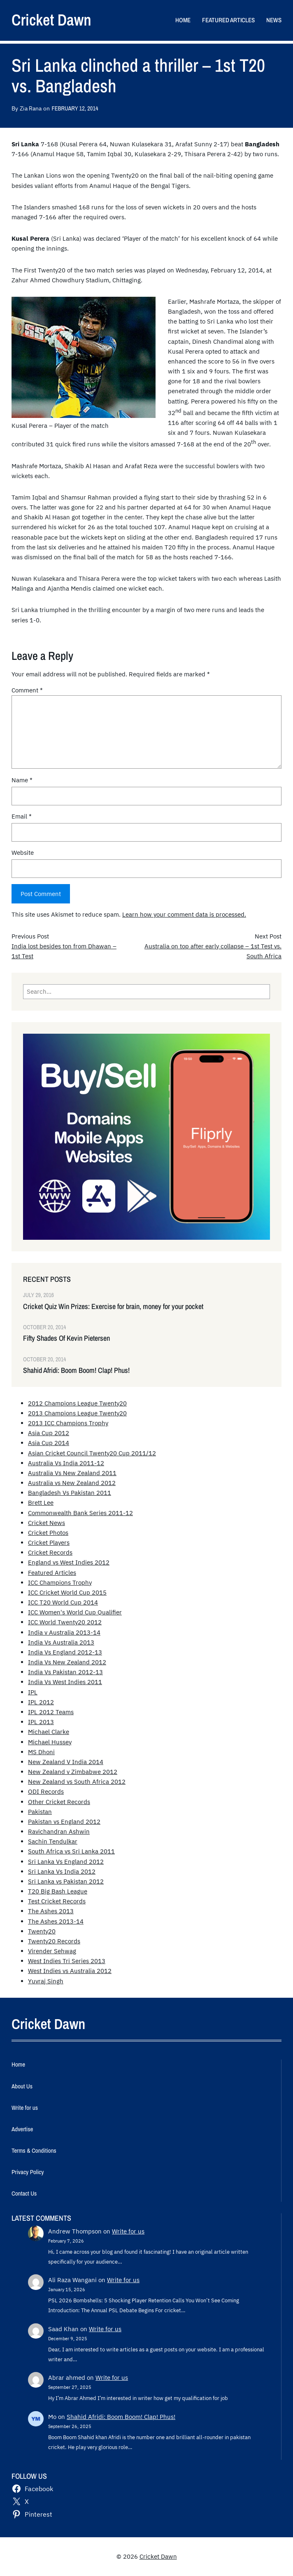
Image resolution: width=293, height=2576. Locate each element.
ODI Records (46, 1791)
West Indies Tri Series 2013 (66, 1961)
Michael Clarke (48, 1732)
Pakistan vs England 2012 (64, 1821)
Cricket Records (50, 1552)
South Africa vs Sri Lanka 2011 (71, 1851)
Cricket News (46, 1523)
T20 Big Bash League (57, 1891)
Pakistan (40, 1812)
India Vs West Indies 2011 (65, 1682)
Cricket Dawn (51, 19)
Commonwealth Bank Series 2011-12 (80, 1513)
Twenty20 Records (54, 1941)
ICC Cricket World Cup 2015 (67, 1592)
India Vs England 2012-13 (65, 1652)
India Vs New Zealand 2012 (67, 1662)
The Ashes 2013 (51, 1911)
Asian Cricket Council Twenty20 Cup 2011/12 (92, 1453)
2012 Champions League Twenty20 (77, 1403)
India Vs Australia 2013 (61, 1642)
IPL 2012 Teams (51, 1712)
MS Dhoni (41, 1752)
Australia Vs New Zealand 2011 (72, 1473)
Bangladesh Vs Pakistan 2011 (69, 1493)
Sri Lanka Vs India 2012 (61, 1871)
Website (23, 852)
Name (22, 780)
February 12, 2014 (74, 108)
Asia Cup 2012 (48, 1433)
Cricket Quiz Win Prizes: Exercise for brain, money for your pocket (113, 1306)
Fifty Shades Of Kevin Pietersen (66, 1338)
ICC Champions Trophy (60, 1582)
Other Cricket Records (59, 1802)
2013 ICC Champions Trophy (68, 1423)
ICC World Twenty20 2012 (65, 1622)
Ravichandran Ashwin (59, 1831)
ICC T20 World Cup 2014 (63, 1602)
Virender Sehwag (52, 1951)
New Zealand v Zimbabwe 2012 (72, 1772)
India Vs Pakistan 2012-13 (65, 1672)
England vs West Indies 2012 (68, 1562)
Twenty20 (42, 1931)
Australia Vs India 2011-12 (66, 1463)
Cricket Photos (48, 1533)
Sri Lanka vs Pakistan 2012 (66, 1881)
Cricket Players (49, 1542)
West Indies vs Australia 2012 (70, 1971)
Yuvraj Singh (45, 1981)
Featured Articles (52, 1573)
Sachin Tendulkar (52, 1841)
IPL (32, 1692)
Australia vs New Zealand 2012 (72, 1483)
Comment (27, 690)
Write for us (128, 2231)
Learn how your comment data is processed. (184, 914)
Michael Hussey (50, 1742)
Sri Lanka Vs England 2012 (66, 1861)
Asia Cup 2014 (48, 1443)
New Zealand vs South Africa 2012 (77, 1781)
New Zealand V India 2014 (65, 1762)
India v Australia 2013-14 (64, 1632)
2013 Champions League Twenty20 (77, 1413)
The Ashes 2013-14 (56, 1921)
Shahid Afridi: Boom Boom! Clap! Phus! (76, 1370)
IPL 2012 (41, 1702)
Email (22, 816)
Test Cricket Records (57, 1901)
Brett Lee (40, 1502)
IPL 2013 (41, 1722)
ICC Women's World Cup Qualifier (75, 1612)
